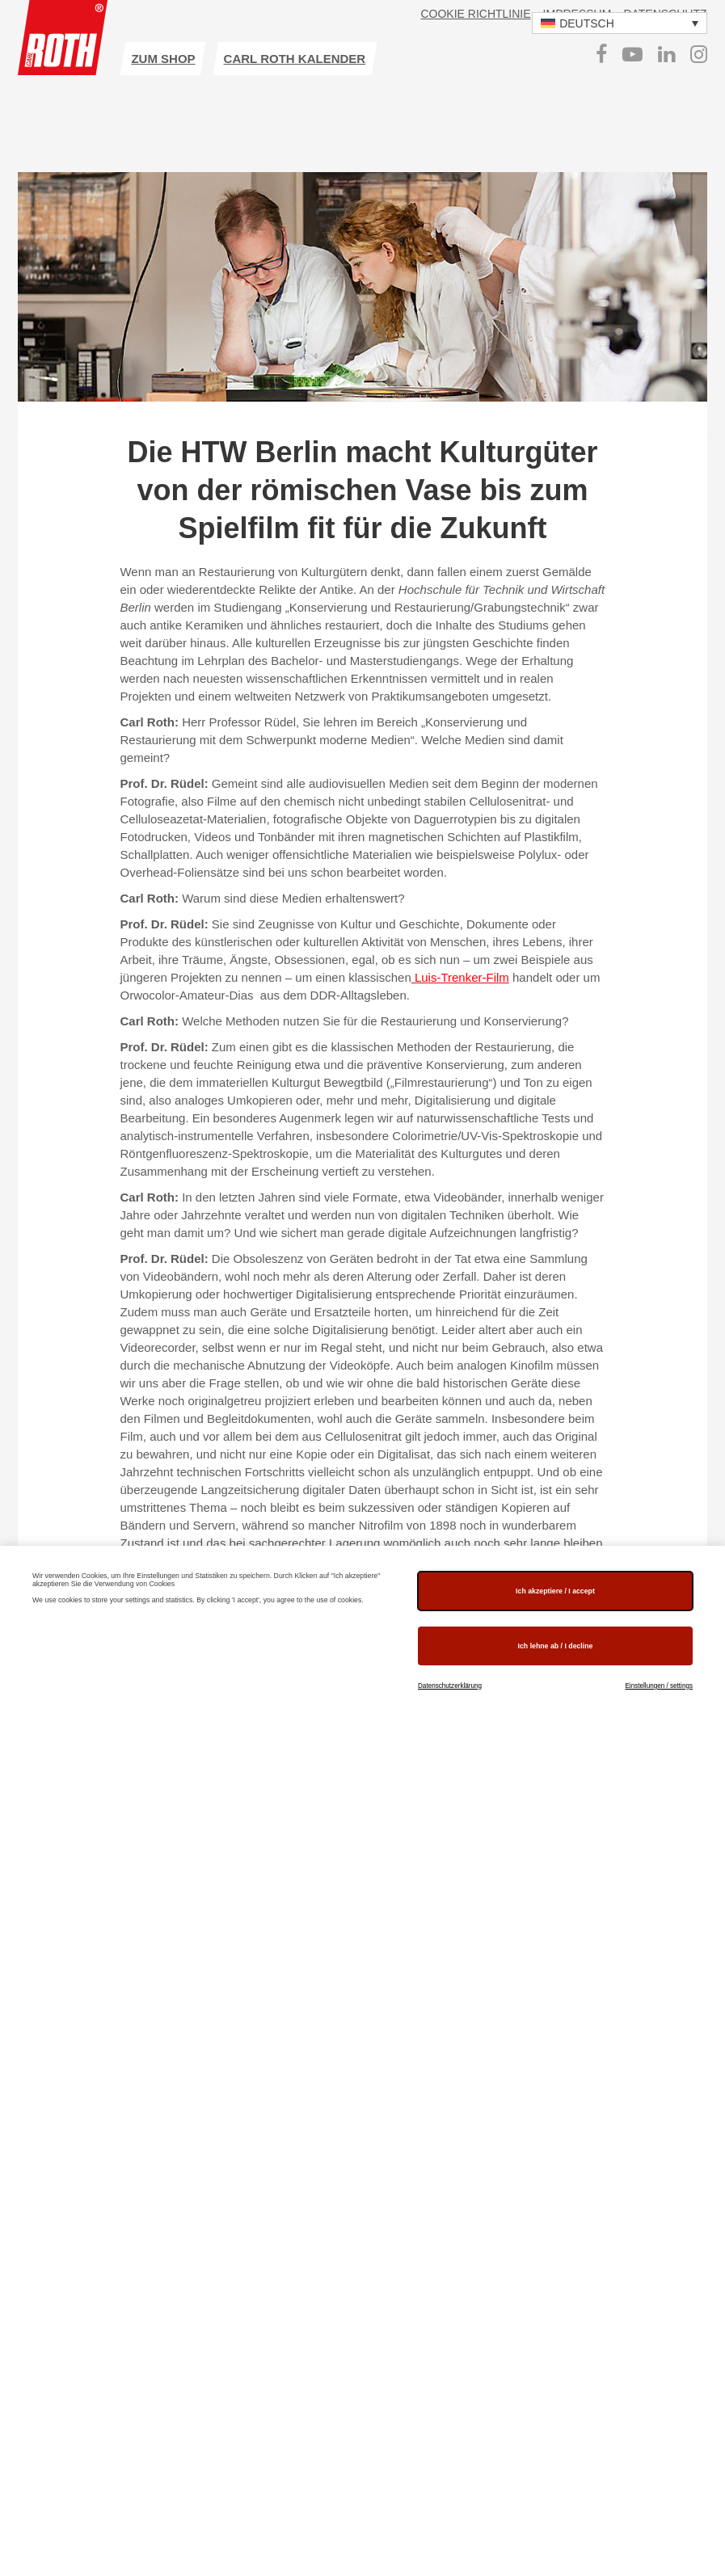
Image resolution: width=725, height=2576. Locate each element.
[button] (619, 23)
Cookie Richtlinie (475, 13)
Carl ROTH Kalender (295, 58)
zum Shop (163, 58)
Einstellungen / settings (659, 1686)
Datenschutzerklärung (450, 1686)
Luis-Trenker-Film (460, 977)
